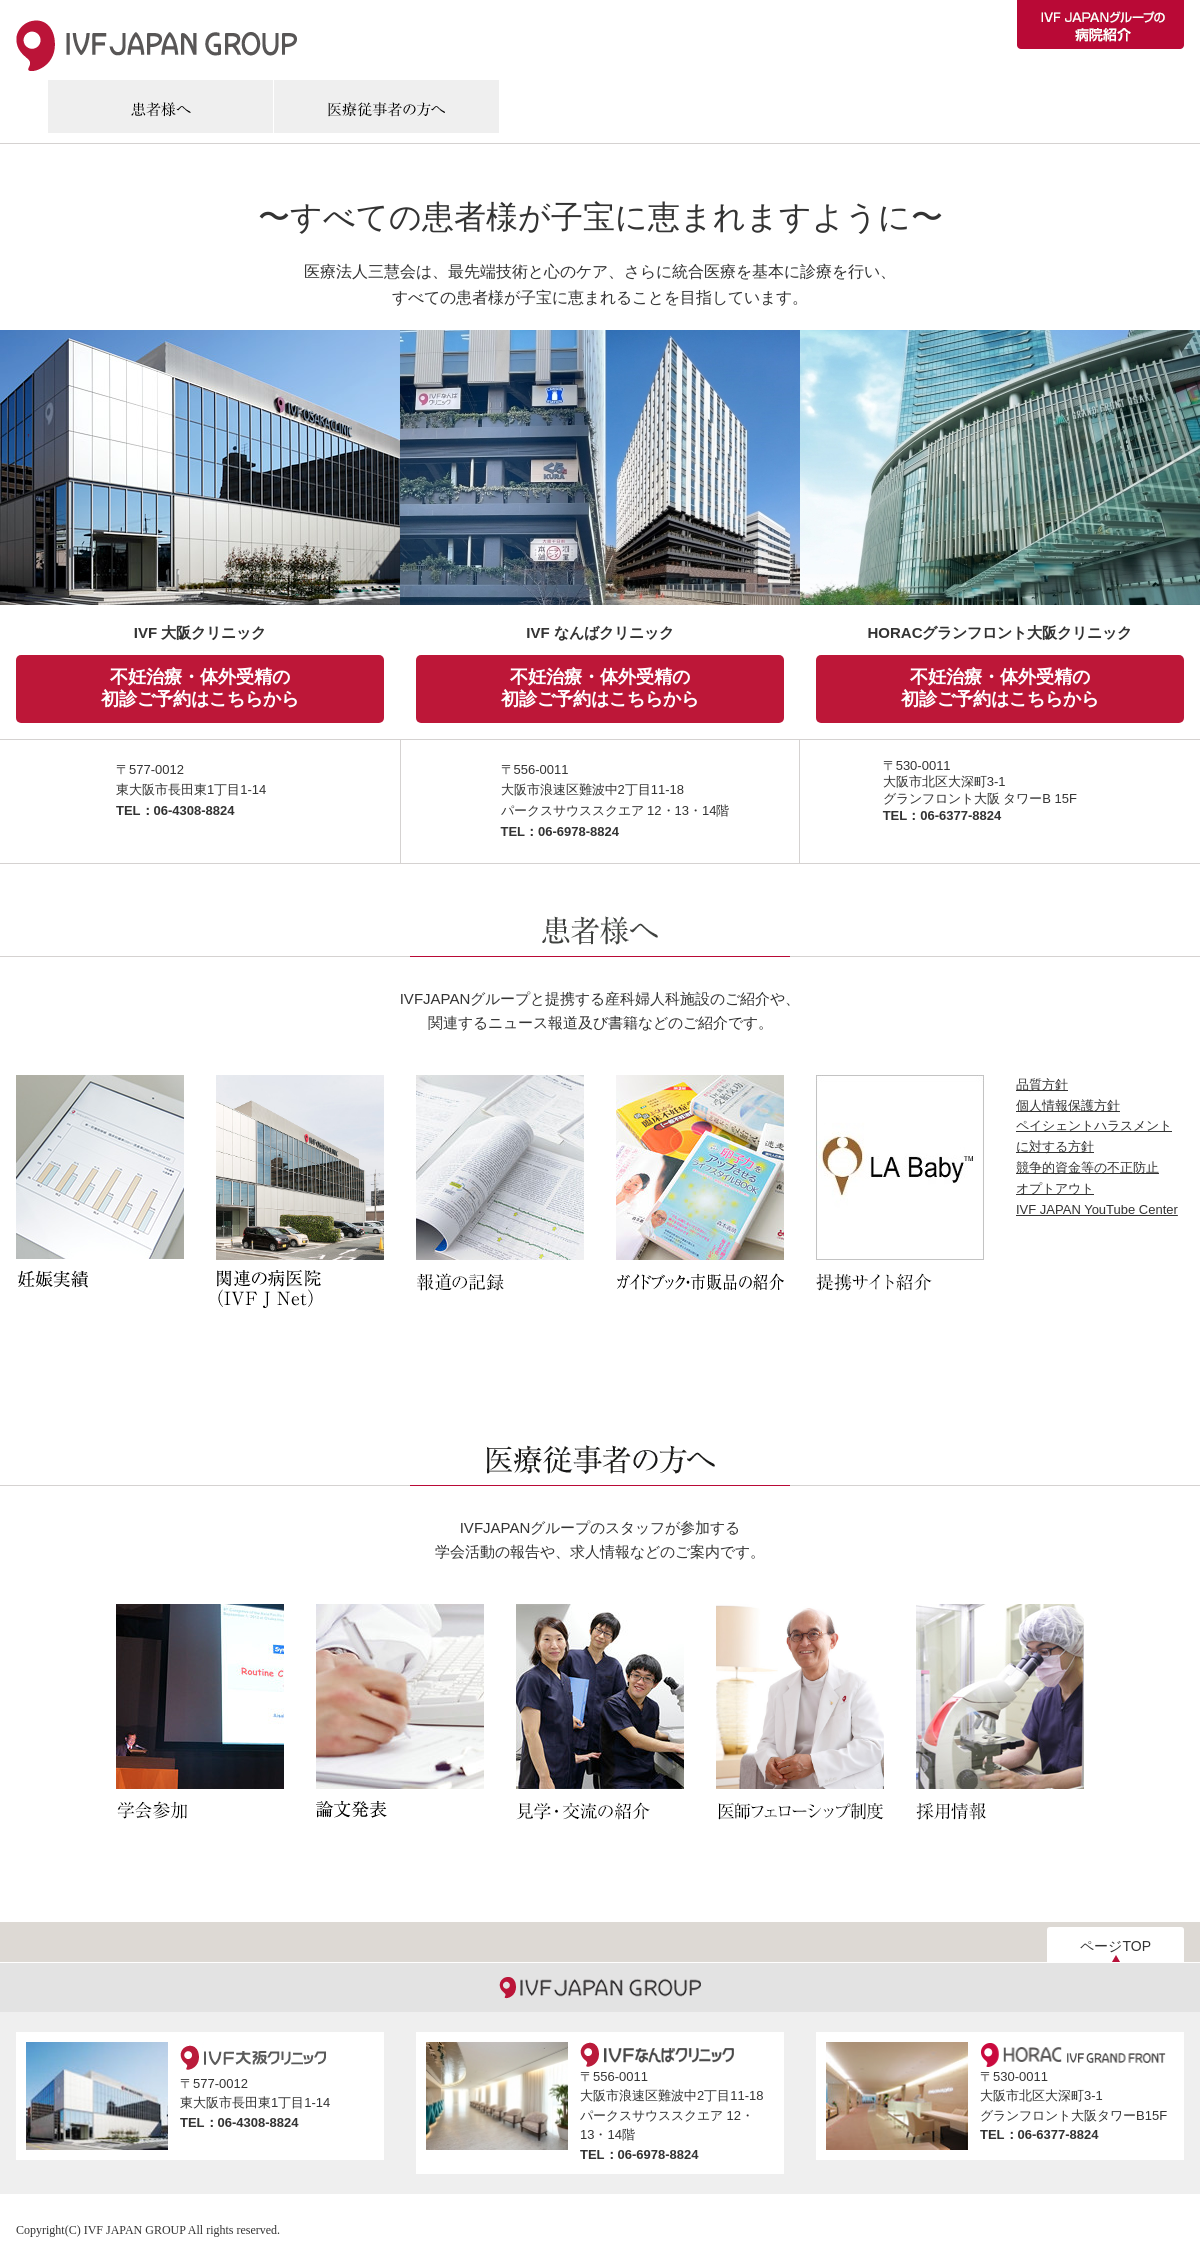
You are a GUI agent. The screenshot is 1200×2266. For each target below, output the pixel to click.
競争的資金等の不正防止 (1087, 1167)
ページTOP (1115, 1946)
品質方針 (1042, 1084)
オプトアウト (1055, 1188)
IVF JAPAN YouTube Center (1097, 1209)
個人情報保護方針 (1068, 1105)
